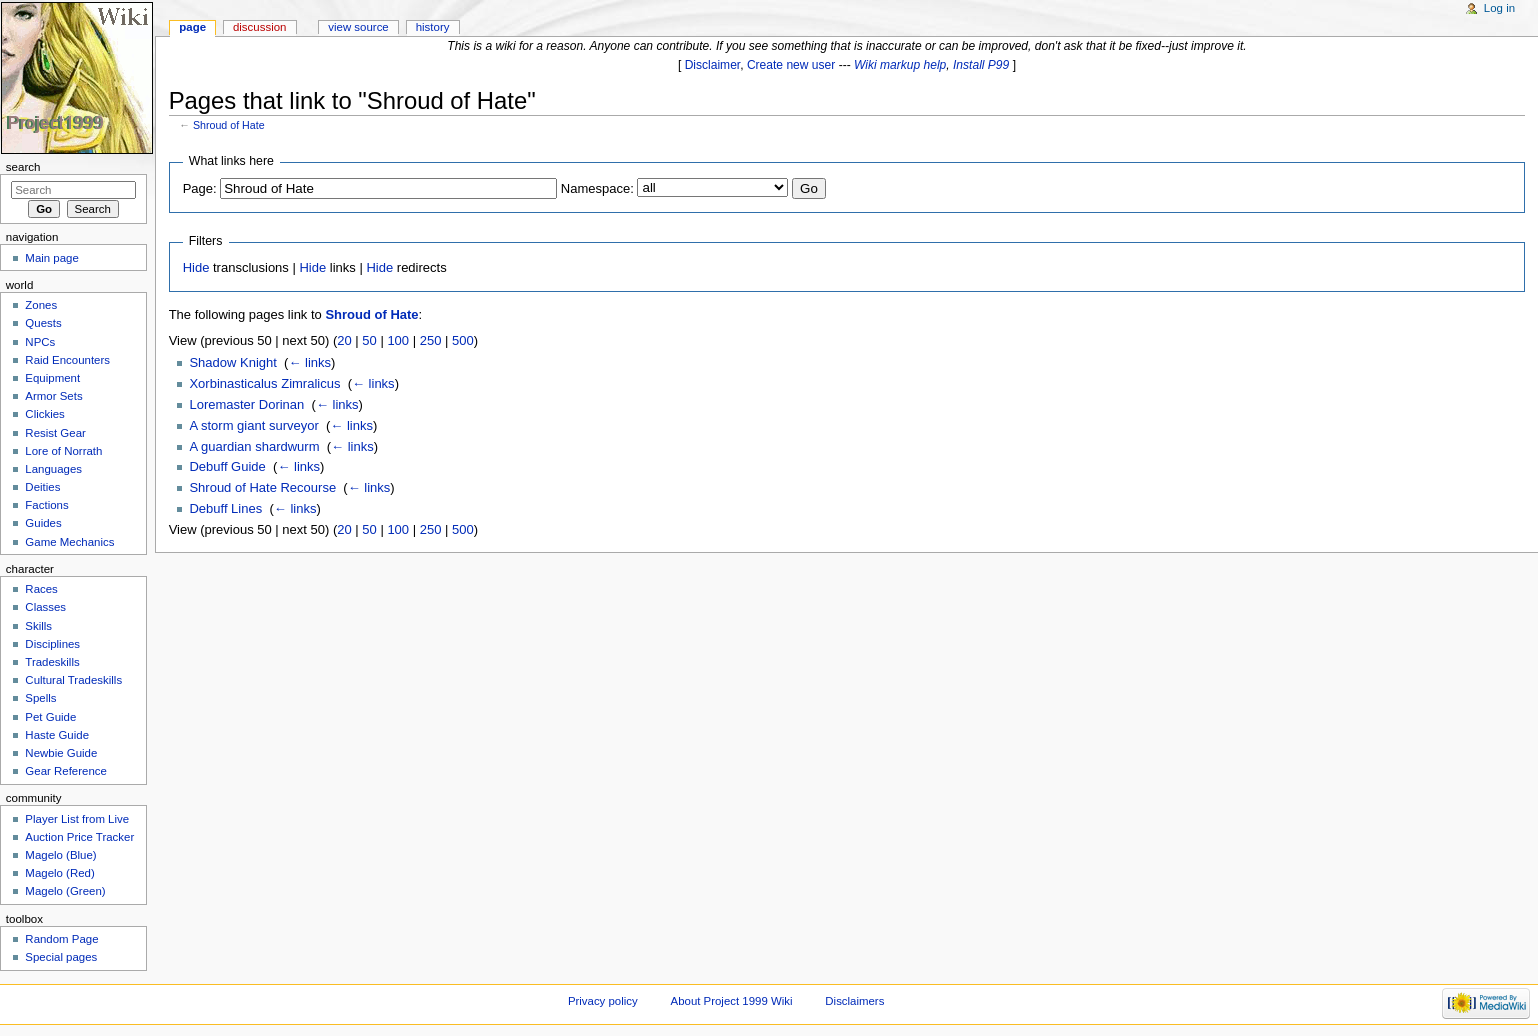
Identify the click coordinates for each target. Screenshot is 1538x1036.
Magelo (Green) (65, 891)
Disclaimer (713, 65)
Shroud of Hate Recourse (262, 487)
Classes (45, 607)
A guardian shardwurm (254, 446)
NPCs (40, 342)
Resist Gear (55, 433)
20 (344, 340)
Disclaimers (854, 1001)
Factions (46, 505)
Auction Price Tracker (79, 837)
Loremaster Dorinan (246, 404)
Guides (43, 523)
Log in (1499, 8)
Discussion (259, 27)
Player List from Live (77, 819)
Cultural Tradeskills (73, 680)
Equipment (52, 378)
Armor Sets (53, 396)
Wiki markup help (900, 65)
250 (431, 340)
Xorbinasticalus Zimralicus (264, 383)
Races (41, 589)
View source (358, 27)
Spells (40, 698)
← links (309, 362)
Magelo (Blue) (60, 855)
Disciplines (52, 644)
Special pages (61, 957)
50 (369, 340)
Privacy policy (603, 1001)
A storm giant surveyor (253, 425)
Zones (41, 305)
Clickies (44, 414)
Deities (42, 487)
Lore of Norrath (63, 451)
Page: (200, 188)
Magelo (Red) (59, 873)
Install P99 (981, 65)
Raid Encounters (67, 360)
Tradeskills (52, 662)
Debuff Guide (227, 466)
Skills (38, 626)
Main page (52, 258)
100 (398, 340)
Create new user (791, 65)
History (433, 27)
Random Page (61, 939)
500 (463, 340)
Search (23, 167)
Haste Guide (57, 735)
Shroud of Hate (229, 125)
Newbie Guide (61, 753)
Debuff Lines (225, 508)
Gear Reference (66, 771)
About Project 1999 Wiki (732, 1001)
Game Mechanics (69, 542)
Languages (53, 469)
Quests (43, 323)
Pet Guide (50, 717)
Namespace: (597, 188)
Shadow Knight (232, 362)
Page (192, 27)
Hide (196, 267)
